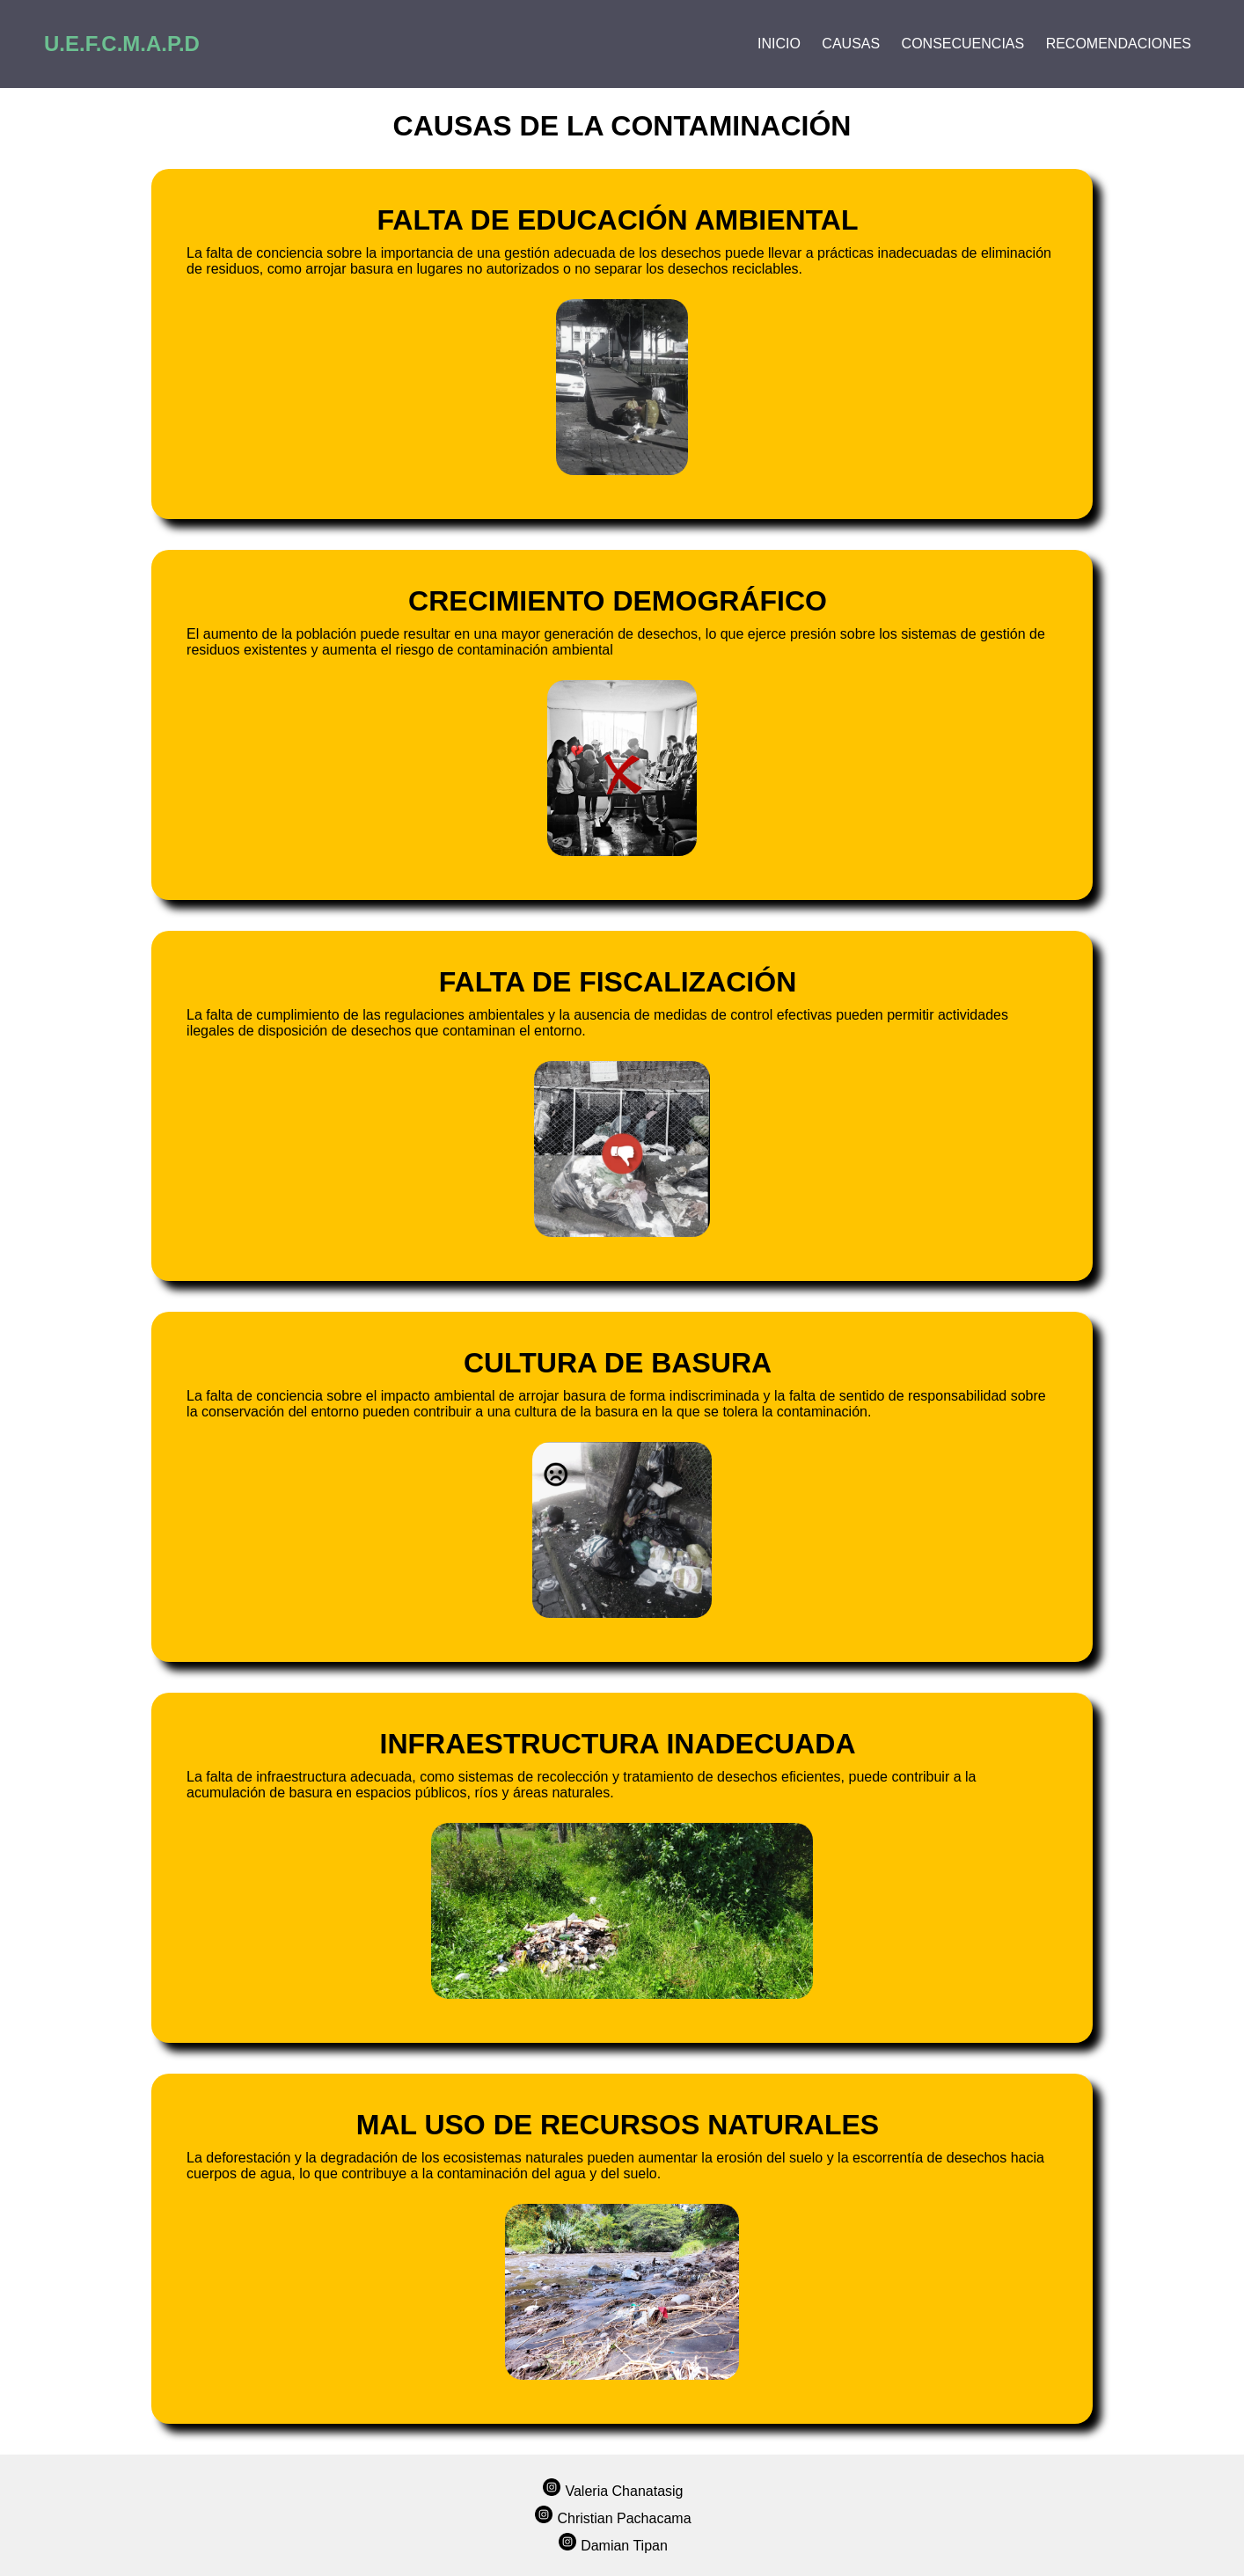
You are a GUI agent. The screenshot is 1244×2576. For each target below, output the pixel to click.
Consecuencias (963, 43)
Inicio (779, 43)
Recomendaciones (1118, 43)
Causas (851, 43)
